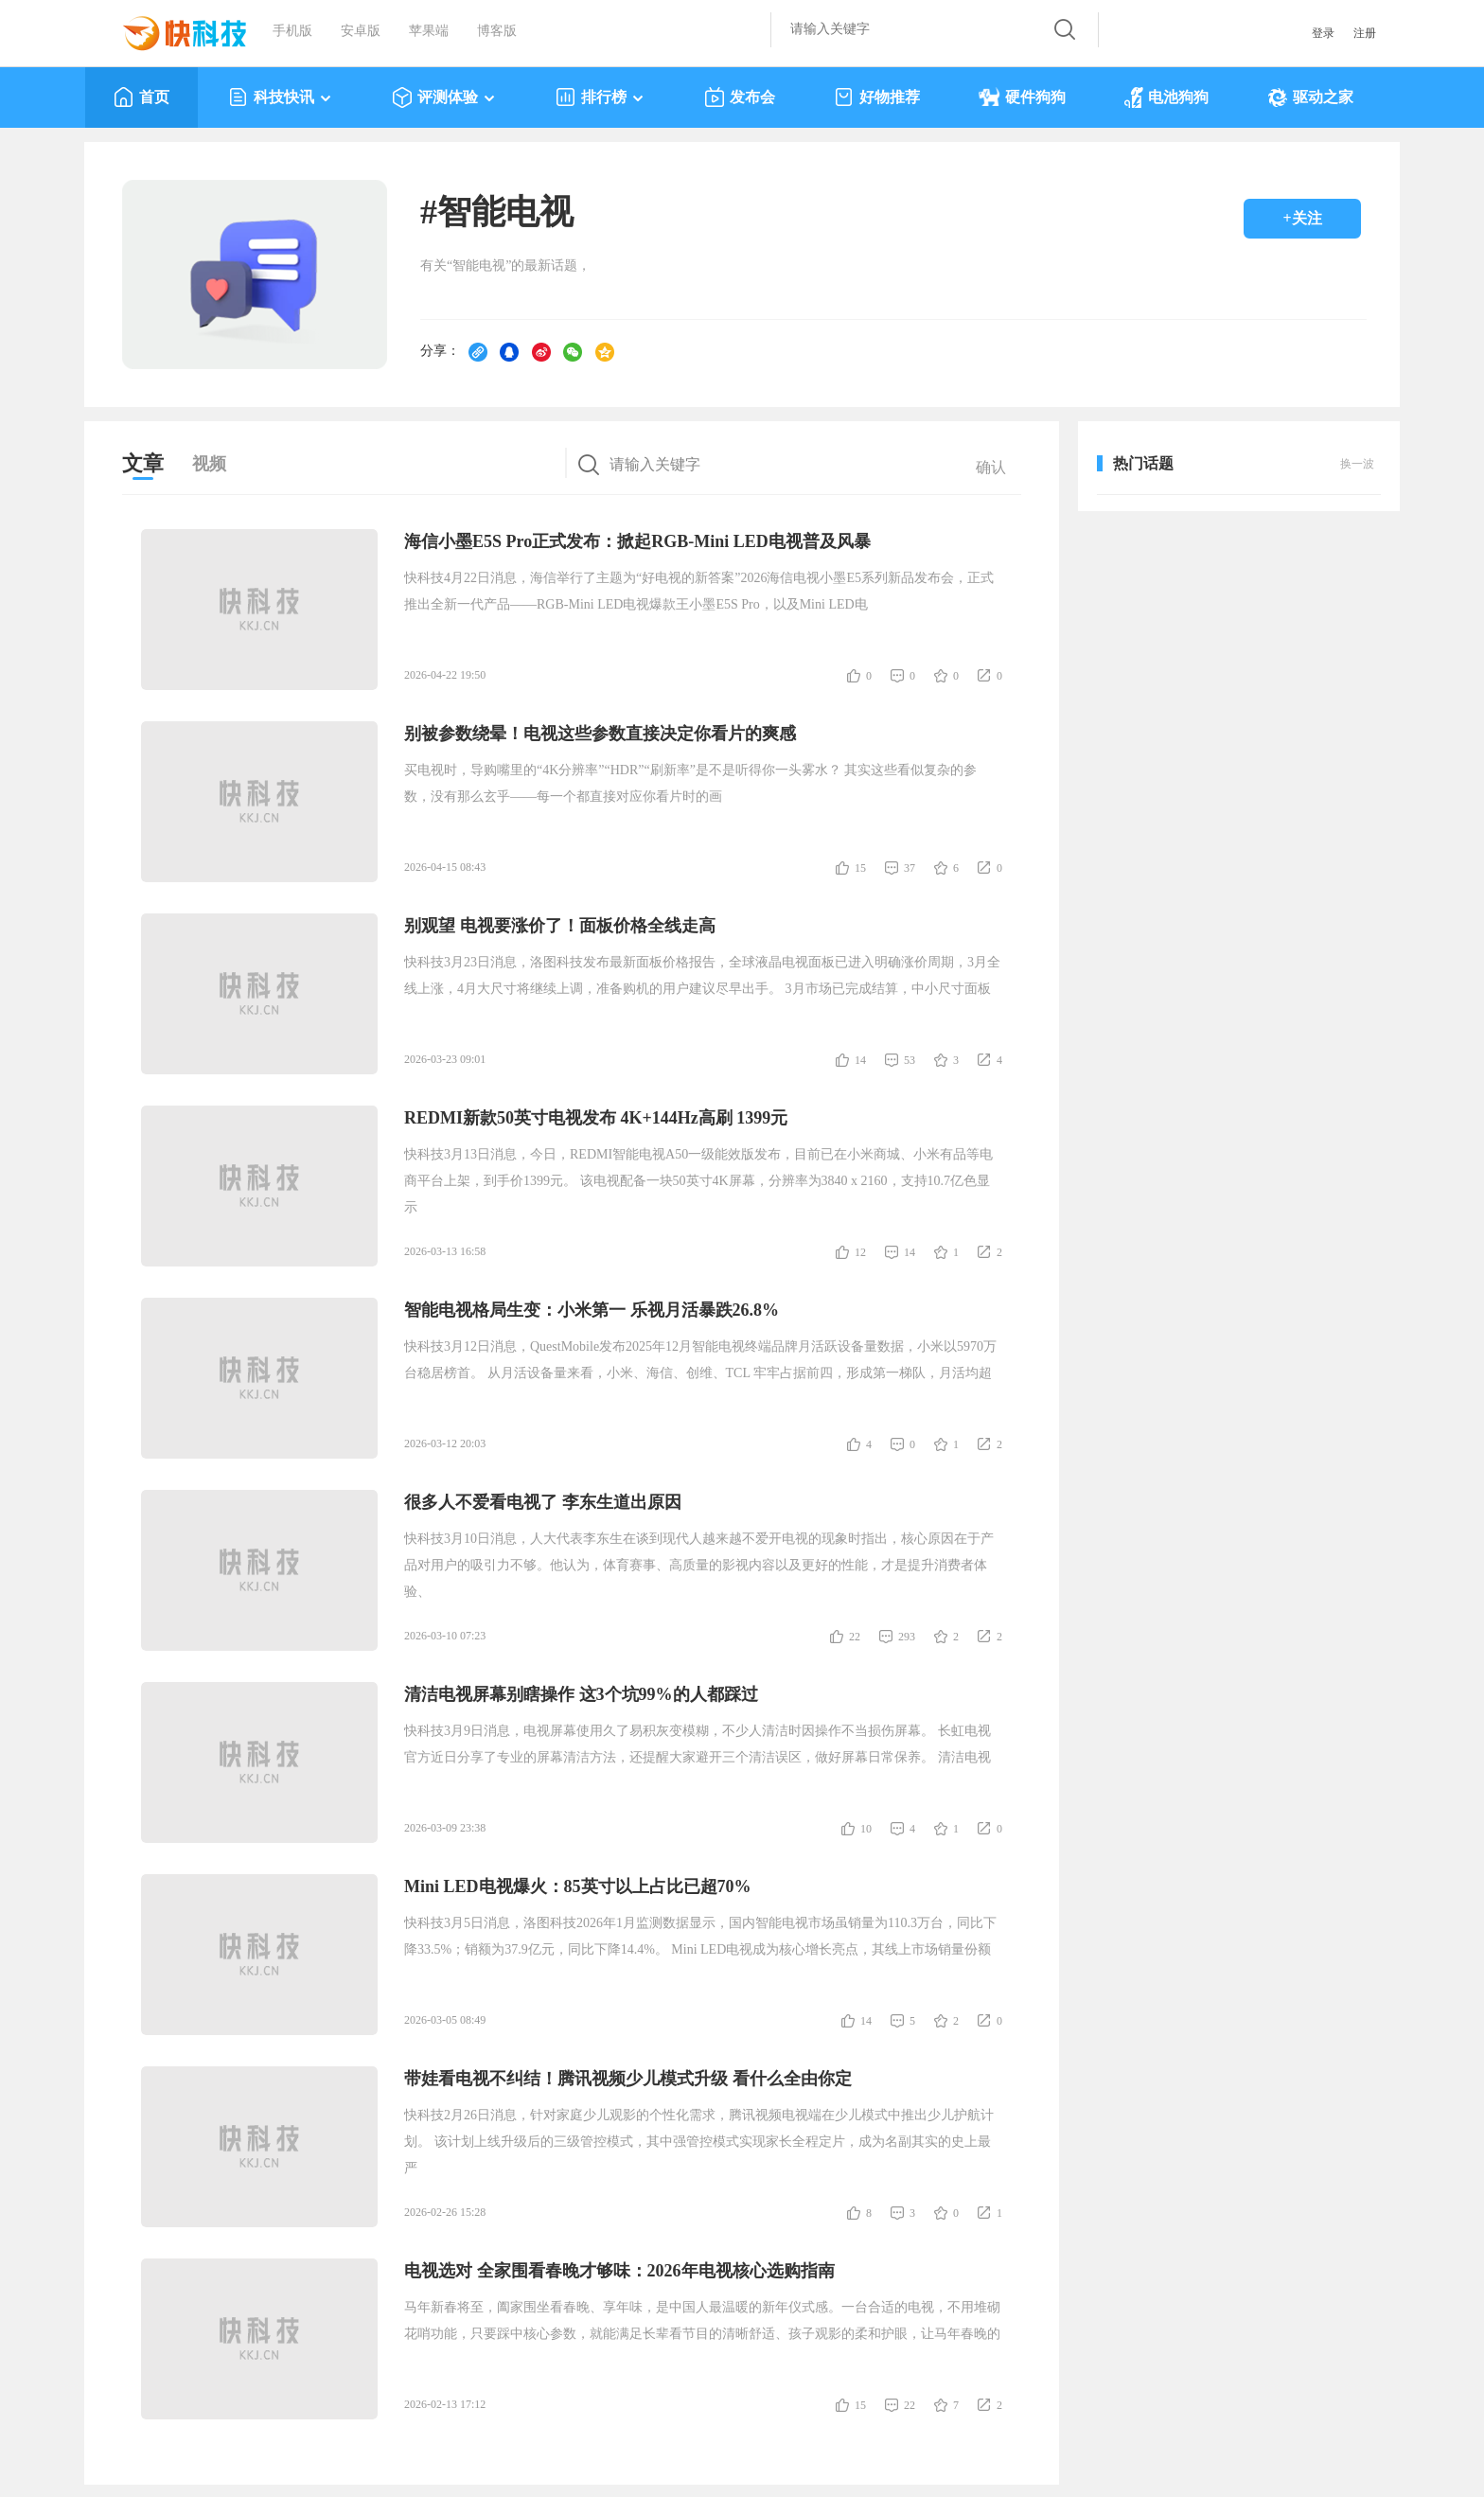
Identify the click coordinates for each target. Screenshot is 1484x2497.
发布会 (739, 97)
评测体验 (444, 97)
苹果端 (429, 31)
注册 (1364, 33)
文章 (143, 463)
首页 (141, 97)
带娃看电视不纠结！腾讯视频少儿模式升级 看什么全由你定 (628, 2078)
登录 (1323, 33)
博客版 (497, 31)
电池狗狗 (1166, 97)
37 (909, 868)
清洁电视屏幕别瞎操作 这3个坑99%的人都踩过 (581, 1694)
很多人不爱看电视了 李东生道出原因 (542, 1502)
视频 (209, 463)
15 (860, 868)
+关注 (1301, 218)
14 (860, 1060)
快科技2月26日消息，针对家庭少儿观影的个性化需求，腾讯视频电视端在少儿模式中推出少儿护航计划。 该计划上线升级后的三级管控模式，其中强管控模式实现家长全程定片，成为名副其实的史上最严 (699, 2141)
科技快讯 (280, 97)
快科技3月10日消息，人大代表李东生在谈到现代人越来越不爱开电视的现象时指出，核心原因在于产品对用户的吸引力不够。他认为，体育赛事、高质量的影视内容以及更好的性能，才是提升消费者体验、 (699, 1565)
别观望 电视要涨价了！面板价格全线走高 (560, 925)
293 (906, 1636)
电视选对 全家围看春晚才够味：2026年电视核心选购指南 (619, 2270)
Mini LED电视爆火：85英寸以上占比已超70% (577, 1886)
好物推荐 (877, 97)
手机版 (292, 31)
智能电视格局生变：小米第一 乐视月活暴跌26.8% (591, 1310)
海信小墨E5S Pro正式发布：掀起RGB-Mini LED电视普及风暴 (637, 541)
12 (860, 1252)
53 (909, 1060)
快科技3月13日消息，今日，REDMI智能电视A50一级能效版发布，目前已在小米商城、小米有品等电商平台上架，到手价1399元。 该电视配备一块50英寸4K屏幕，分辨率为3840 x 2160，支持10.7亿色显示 (698, 1180)
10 (866, 1828)
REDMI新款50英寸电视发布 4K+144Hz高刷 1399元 (595, 1117)
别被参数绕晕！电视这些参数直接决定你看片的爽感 (600, 733)
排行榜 (600, 97)
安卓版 (360, 31)
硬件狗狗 (1022, 97)
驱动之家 (1310, 97)
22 (854, 1636)
